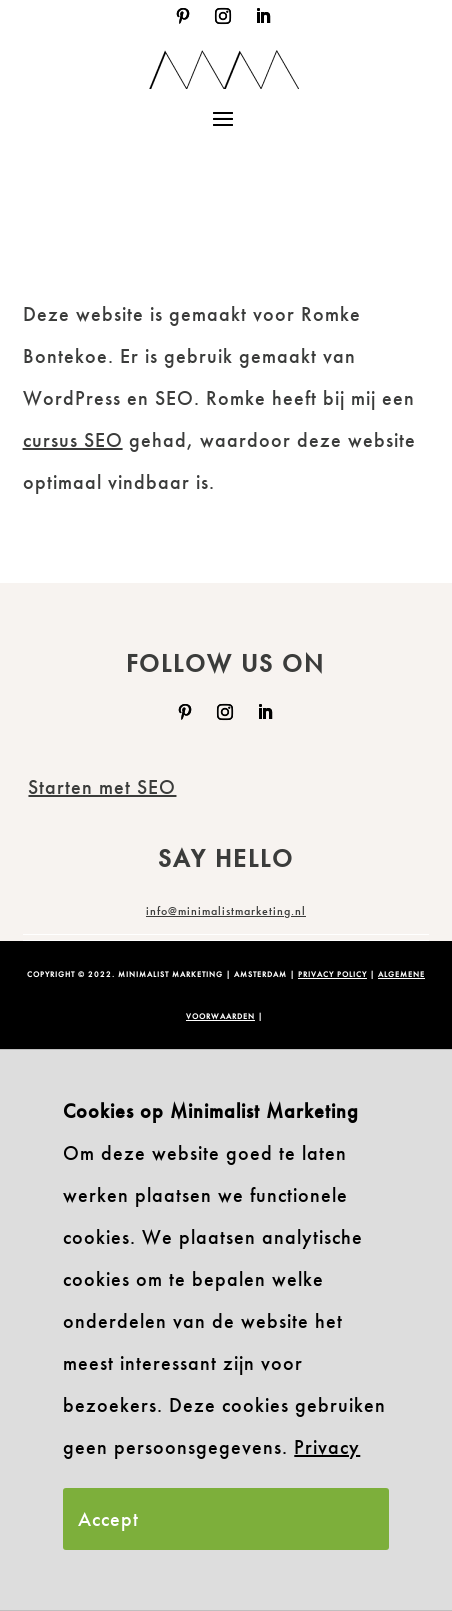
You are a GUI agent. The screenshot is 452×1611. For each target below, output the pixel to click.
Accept (108, 1519)
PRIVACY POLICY (332, 974)
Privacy (327, 1447)
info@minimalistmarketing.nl (226, 911)
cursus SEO (73, 440)
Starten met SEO (102, 787)
